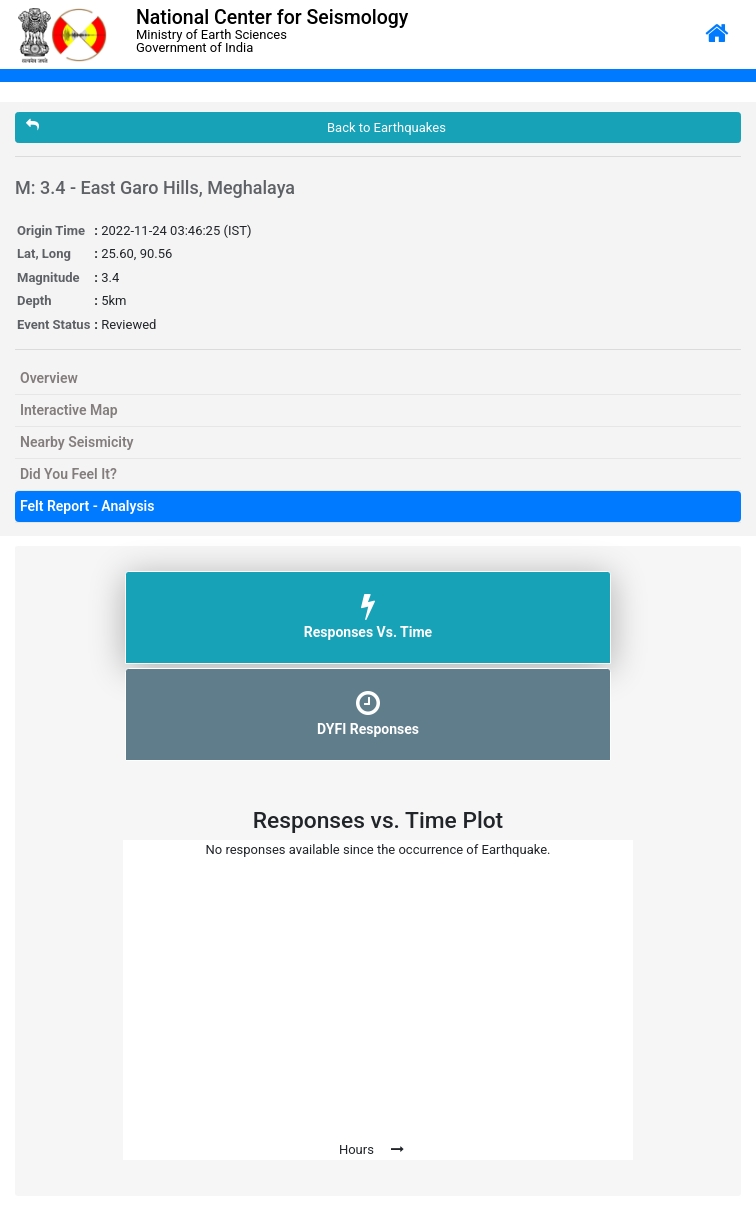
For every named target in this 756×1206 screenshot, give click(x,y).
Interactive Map (69, 410)
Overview (49, 378)
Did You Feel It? (68, 474)
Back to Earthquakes (236, 126)
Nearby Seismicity (77, 442)
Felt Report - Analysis (87, 506)
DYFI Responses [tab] (368, 713)
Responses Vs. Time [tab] (368, 616)
